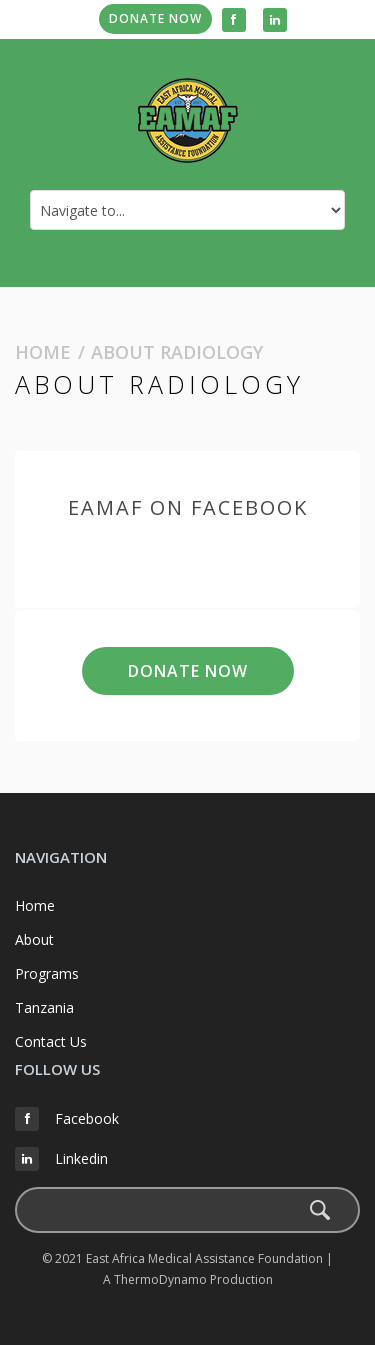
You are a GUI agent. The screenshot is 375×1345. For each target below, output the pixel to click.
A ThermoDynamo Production (188, 1279)
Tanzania (44, 1007)
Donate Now (155, 18)
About (34, 939)
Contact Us (51, 1041)
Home (43, 352)
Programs (47, 973)
